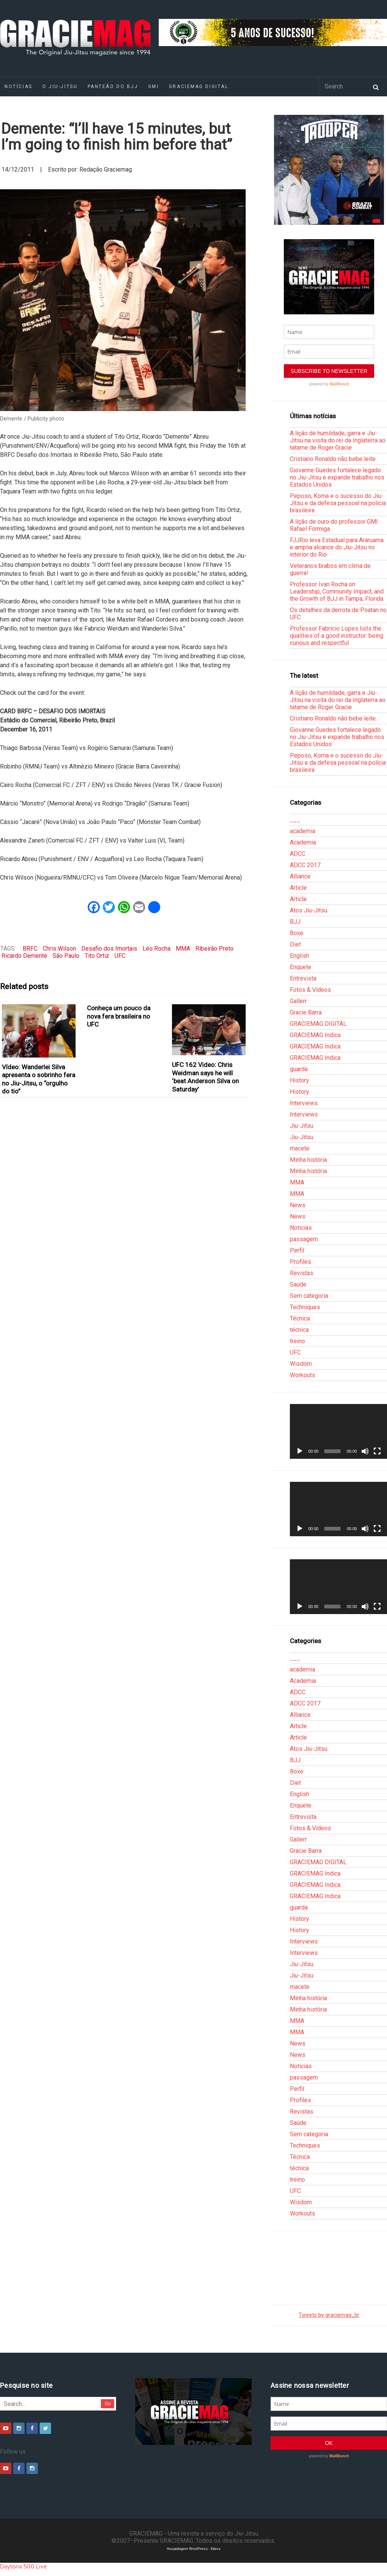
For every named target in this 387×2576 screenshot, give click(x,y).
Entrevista (303, 978)
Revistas (301, 1273)
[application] (338, 1431)
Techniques (305, 1307)
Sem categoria (309, 1295)
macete (300, 1148)
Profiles (300, 1261)
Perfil (297, 1250)
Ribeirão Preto (214, 948)
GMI (153, 86)
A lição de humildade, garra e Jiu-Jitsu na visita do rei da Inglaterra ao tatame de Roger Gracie (337, 440)
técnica (299, 1329)
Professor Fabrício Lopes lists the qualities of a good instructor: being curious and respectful (336, 635)
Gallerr (298, 1001)
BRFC (30, 948)
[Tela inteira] (377, 1451)
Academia (303, 842)
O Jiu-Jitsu (59, 86)
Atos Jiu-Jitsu (308, 910)
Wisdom (301, 1363)
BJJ (295, 921)
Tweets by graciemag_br (329, 2315)
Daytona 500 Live (23, 2566)
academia (302, 831)
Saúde (298, 1284)
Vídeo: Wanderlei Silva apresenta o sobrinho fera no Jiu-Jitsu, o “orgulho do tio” (38, 1079)
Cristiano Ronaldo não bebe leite (333, 458)
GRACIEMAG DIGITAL (199, 86)
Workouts (302, 1375)
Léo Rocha (156, 948)
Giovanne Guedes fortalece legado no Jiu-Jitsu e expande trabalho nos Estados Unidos (337, 477)
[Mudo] (365, 1451)
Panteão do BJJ (113, 86)
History (299, 1080)
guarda (299, 1069)
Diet (295, 944)
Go (108, 2403)
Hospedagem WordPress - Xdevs (194, 2549)
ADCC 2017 (305, 865)
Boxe (296, 933)
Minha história (308, 1159)
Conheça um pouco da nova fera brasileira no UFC (118, 1016)
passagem (304, 1239)
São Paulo (66, 955)
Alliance (300, 876)
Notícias (301, 1227)
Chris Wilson (59, 948)
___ (295, 819)
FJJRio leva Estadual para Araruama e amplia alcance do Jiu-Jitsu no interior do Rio (337, 547)
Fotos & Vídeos (310, 989)
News (297, 1205)
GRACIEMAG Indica (315, 1035)
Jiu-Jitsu (301, 1125)
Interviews (304, 1103)
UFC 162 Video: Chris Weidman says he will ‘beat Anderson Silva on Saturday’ (205, 1077)
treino (297, 1341)
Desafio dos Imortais (109, 948)
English (299, 955)
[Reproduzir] (299, 1451)
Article (298, 887)
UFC (120, 955)
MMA (183, 948)
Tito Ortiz (97, 955)
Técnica (300, 1318)
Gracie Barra (306, 1012)
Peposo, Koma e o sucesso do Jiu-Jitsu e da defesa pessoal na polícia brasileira (338, 503)
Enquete (300, 967)
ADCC (297, 853)
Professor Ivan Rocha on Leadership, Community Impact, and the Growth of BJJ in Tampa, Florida (337, 591)
